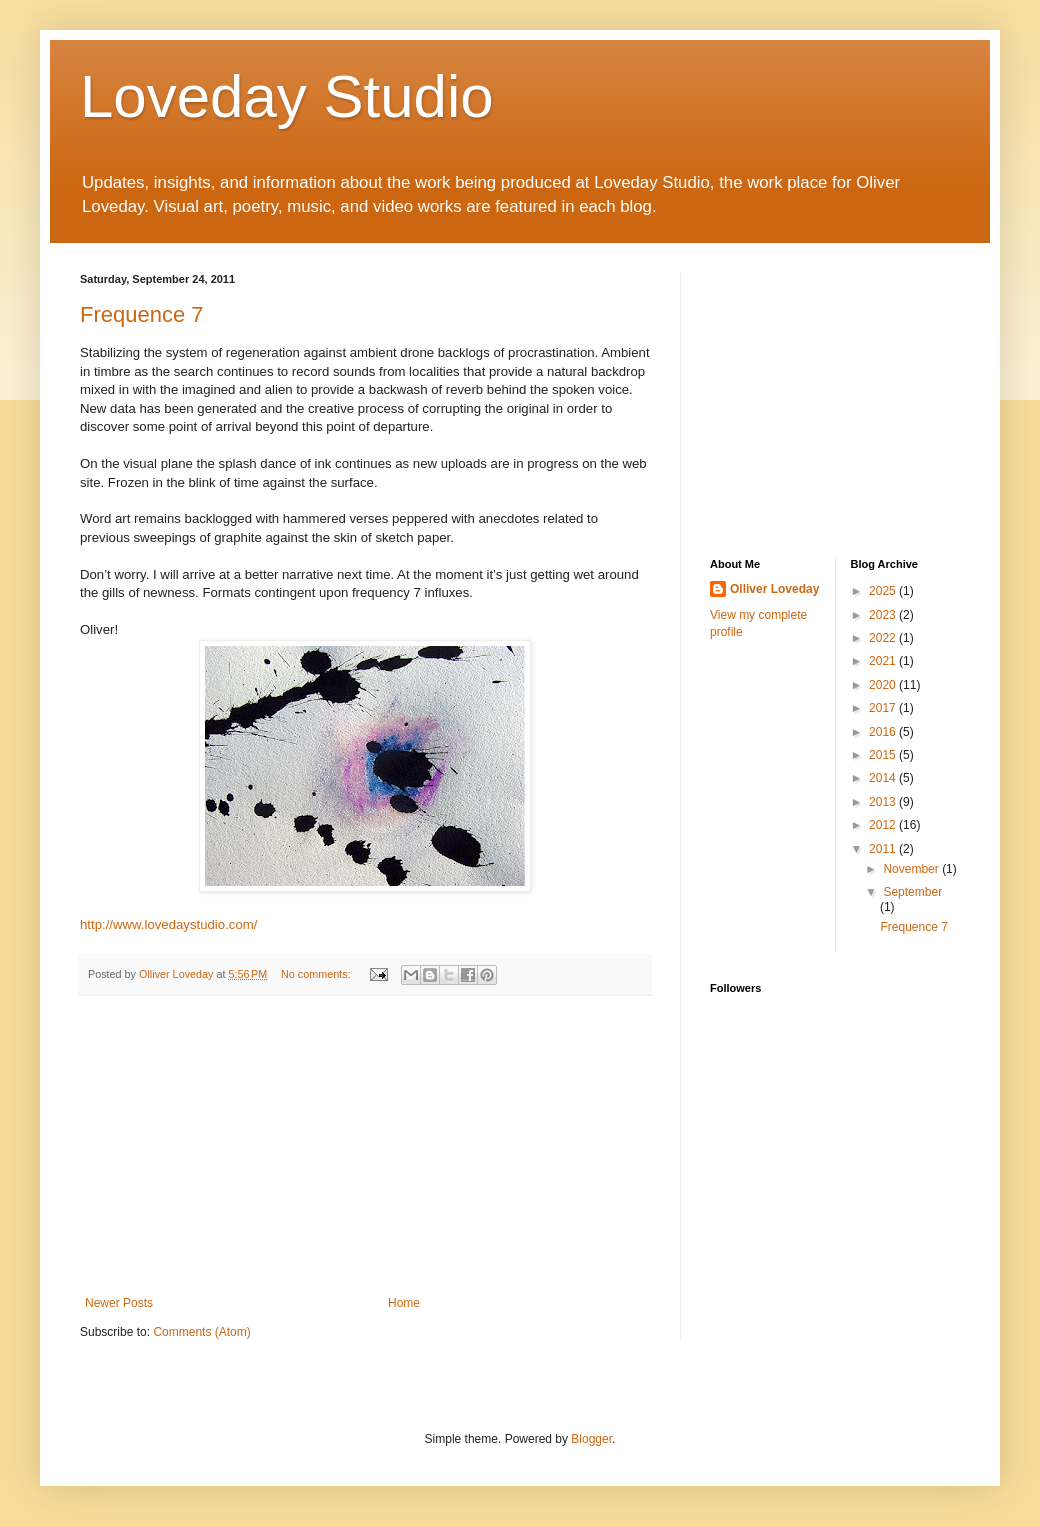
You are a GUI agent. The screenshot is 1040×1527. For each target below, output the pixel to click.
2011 (884, 849)
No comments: (317, 974)
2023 (884, 615)
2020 (884, 685)
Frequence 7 (142, 314)
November (912, 869)
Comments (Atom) (201, 1332)
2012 (884, 825)
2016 (884, 732)
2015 (884, 755)
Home (404, 1303)
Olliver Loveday (774, 589)
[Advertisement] (365, 1146)
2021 (884, 661)
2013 (884, 802)
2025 (884, 591)
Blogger (591, 1439)
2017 (884, 708)
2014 (884, 778)
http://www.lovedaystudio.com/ (168, 924)
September (912, 892)
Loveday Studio (287, 96)
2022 (884, 638)
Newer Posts (119, 1303)
